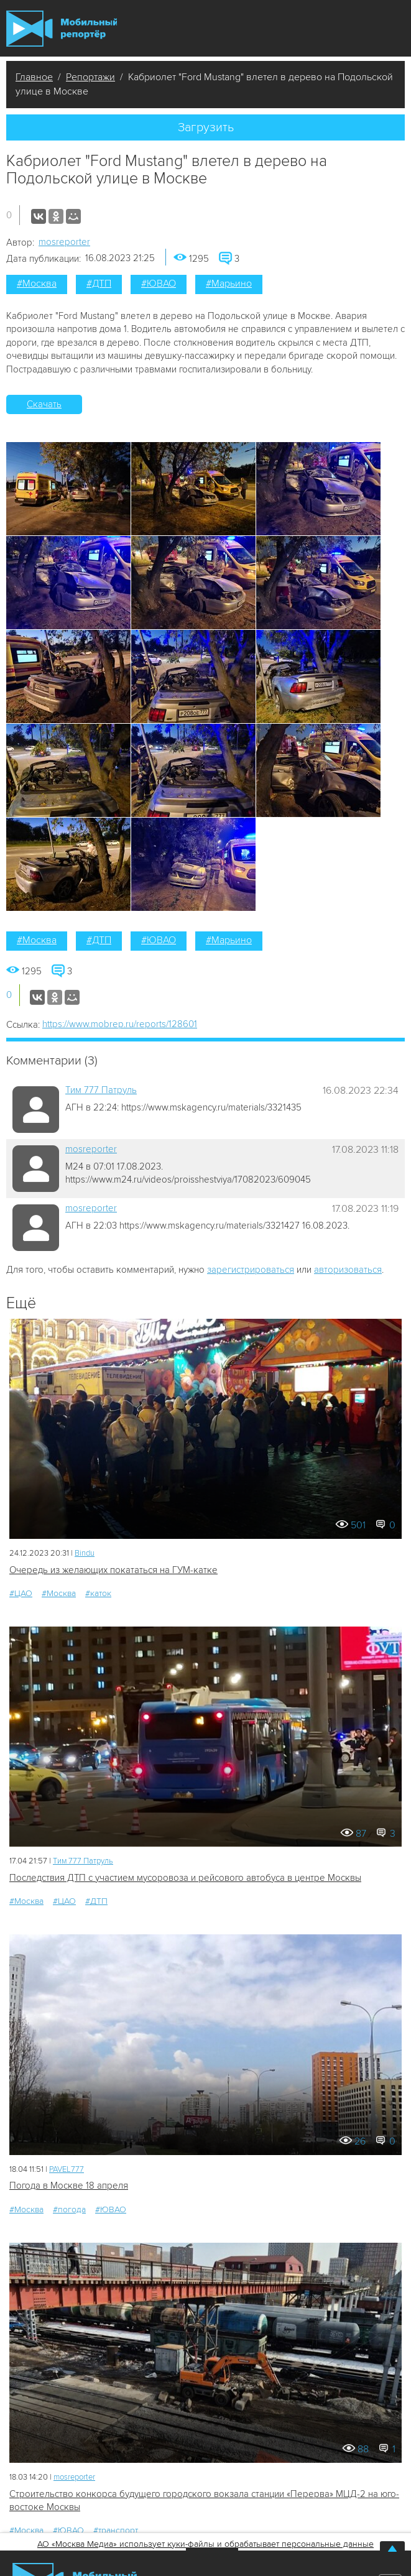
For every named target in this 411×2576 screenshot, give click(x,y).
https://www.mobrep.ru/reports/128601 (119, 1024)
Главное (34, 77)
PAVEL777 (66, 2169)
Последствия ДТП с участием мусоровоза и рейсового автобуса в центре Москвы (185, 1877)
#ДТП (98, 283)
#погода (69, 2209)
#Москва (37, 283)
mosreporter (64, 241)
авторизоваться (348, 1269)
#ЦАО (20, 1593)
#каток (98, 1593)
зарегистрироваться (250, 1269)
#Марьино (229, 283)
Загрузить (206, 127)
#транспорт (115, 2530)
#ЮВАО (158, 283)
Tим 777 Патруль (101, 1090)
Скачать (44, 404)
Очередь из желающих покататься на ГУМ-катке (113, 1570)
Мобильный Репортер (61, 29)
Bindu (85, 1553)
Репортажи (90, 77)
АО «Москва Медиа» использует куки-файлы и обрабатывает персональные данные (205, 2544)
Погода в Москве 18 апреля (68, 2185)
